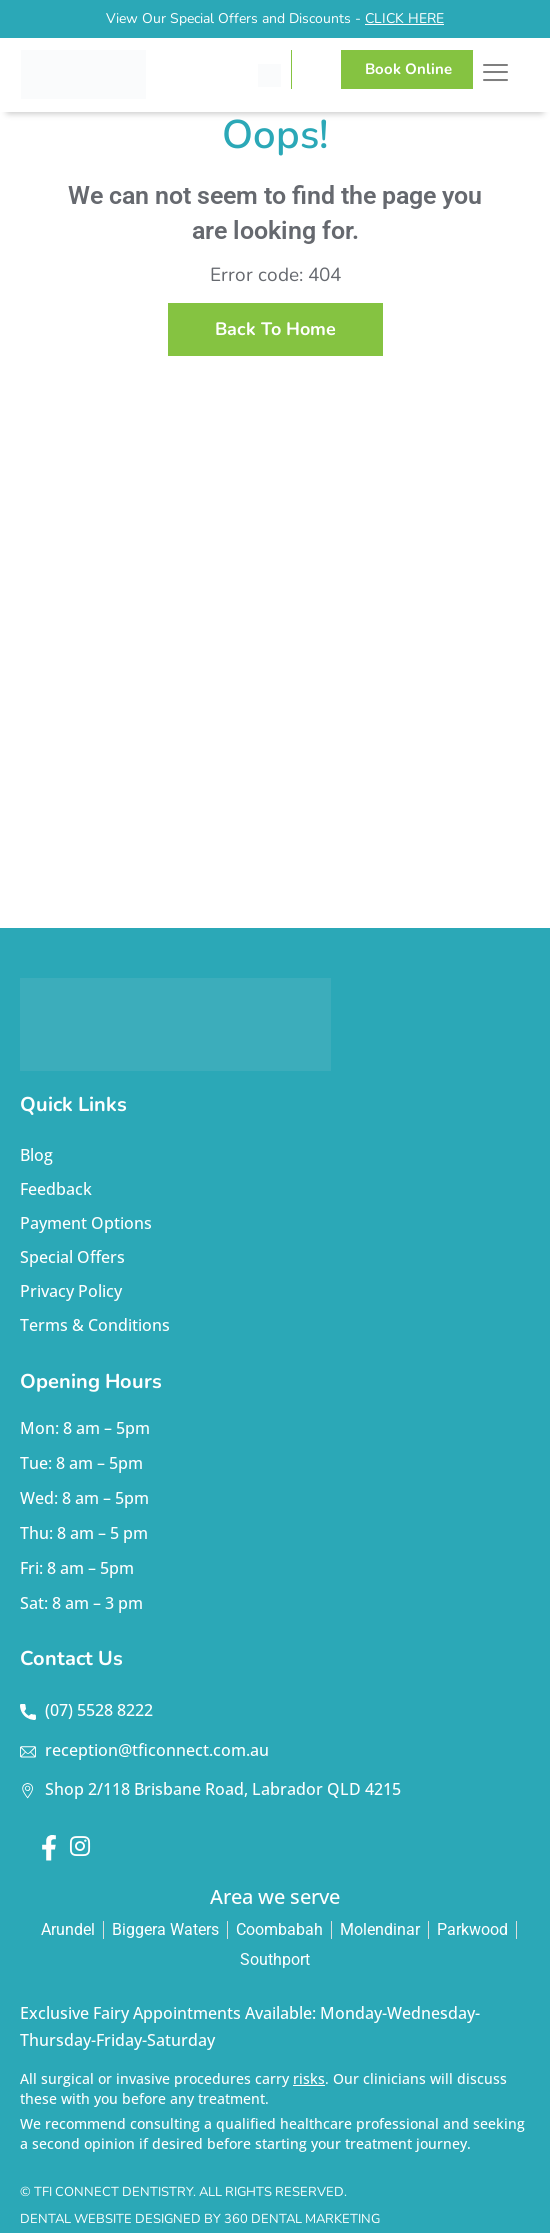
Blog (36, 1155)
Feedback (56, 1189)
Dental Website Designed (110, 2219)
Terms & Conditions (95, 1325)
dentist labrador (275, 696)
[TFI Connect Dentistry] (121, 74)
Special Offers (72, 1257)
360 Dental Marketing (302, 2219)
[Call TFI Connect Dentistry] (269, 75)
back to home (275, 329)
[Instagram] (78, 1848)
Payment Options (86, 1223)
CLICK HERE (404, 18)
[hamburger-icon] (495, 75)
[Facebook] (49, 1848)
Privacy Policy (71, 1291)
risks (309, 2078)
